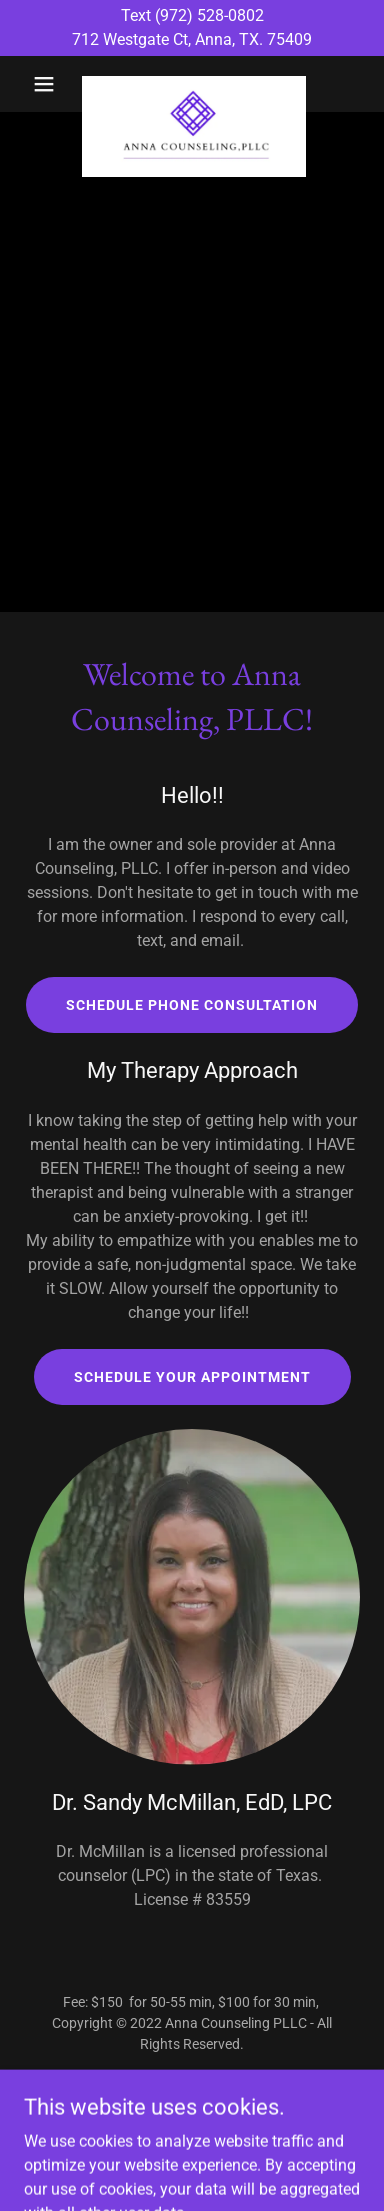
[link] (191, 84)
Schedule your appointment (192, 1377)
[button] (49, 84)
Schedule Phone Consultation (192, 1005)
